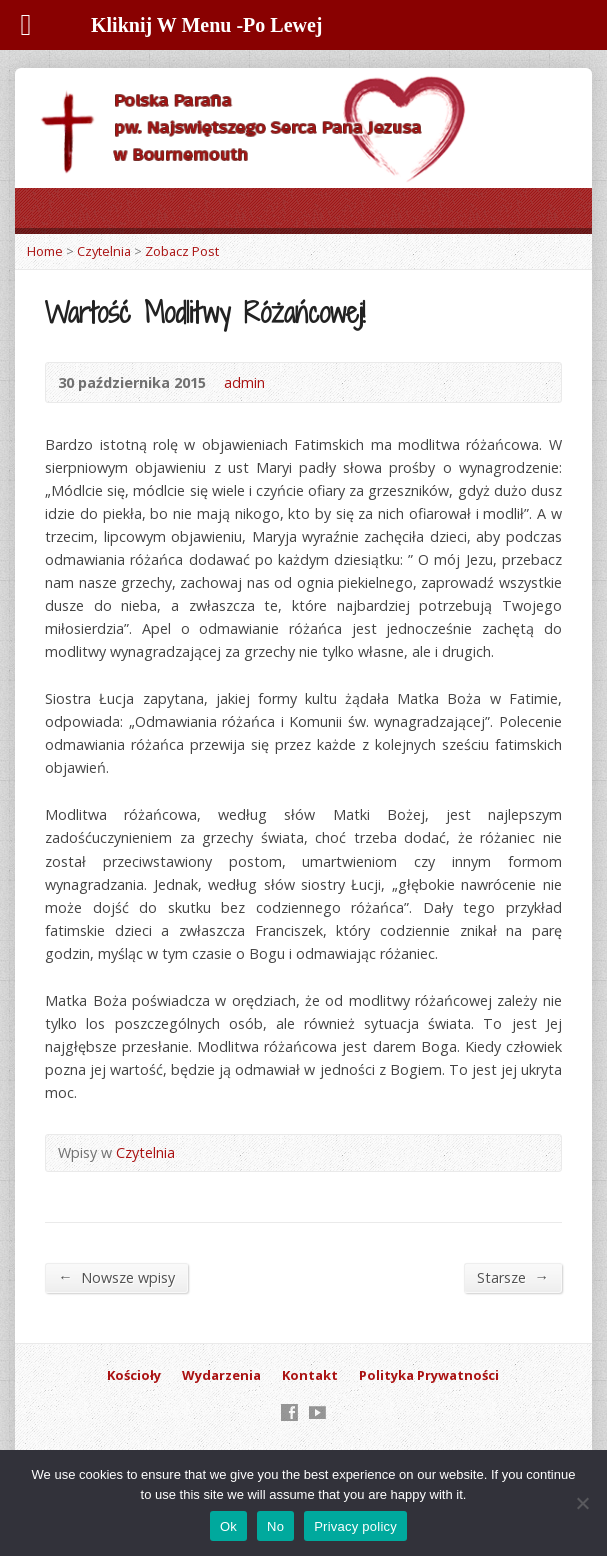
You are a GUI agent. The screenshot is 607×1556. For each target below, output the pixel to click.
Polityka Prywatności (429, 1375)
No (275, 1526)
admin (244, 382)
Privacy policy (355, 1526)
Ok (228, 1526)
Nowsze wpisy (116, 1277)
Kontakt (310, 1375)
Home (45, 251)
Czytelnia (104, 251)
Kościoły (134, 1375)
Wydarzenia (221, 1375)
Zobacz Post (182, 251)
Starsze (512, 1277)
